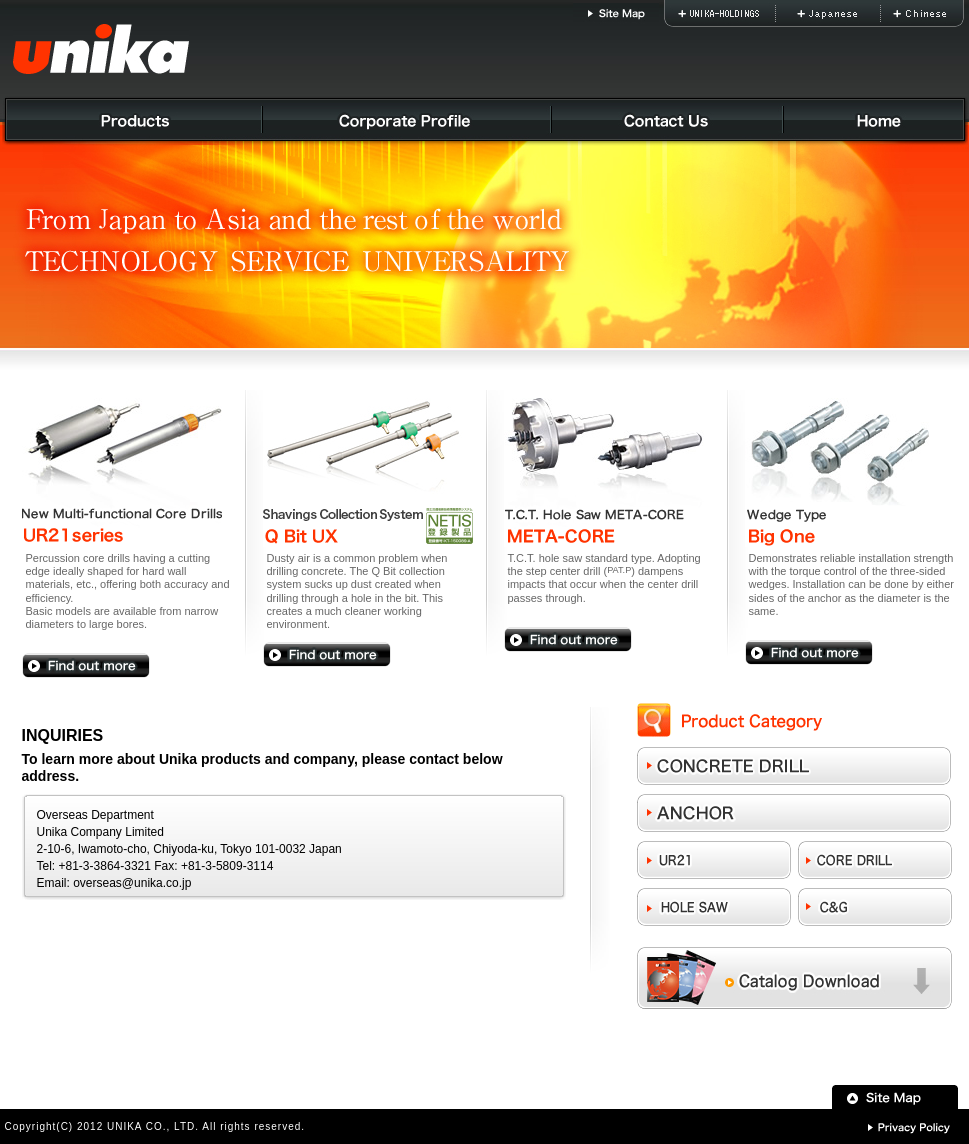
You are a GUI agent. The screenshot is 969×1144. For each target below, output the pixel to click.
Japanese (859, 13)
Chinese (933, 13)
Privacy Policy (909, 1126)
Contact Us (669, 122)
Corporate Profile (409, 122)
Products (132, 122)
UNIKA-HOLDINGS (739, 13)
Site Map (616, 13)
